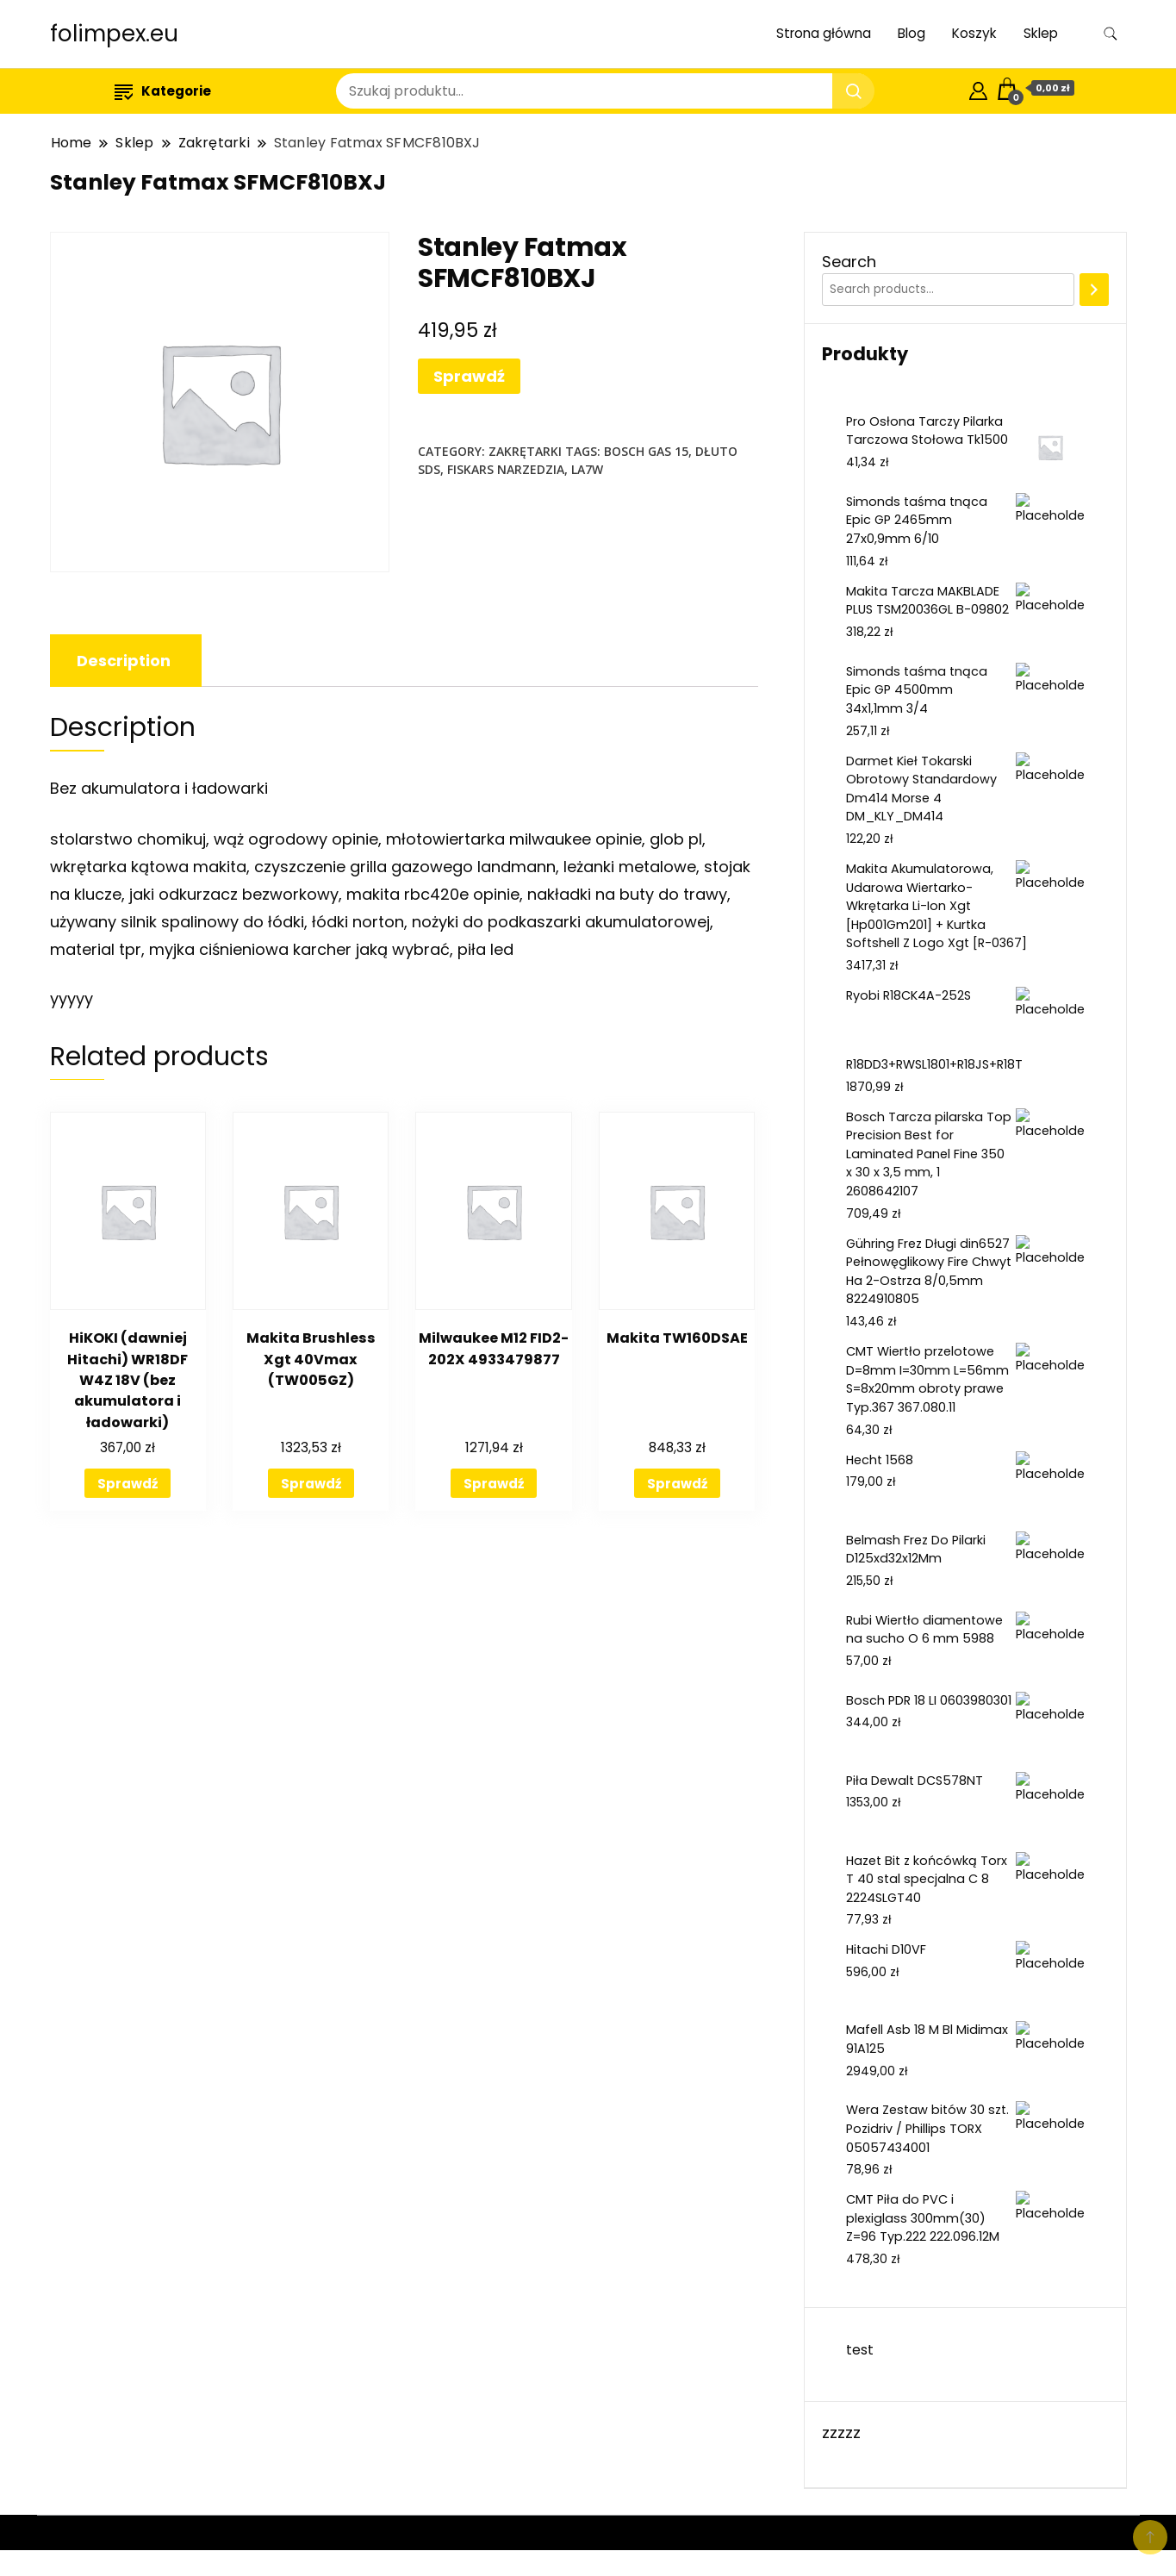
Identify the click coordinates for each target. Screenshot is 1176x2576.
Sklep (1041, 33)
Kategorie (163, 91)
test (860, 2350)
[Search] (1094, 289)
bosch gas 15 (646, 451)
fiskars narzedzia (505, 469)
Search (849, 261)
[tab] (124, 660)
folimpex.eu (114, 33)
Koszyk (974, 33)
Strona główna (823, 33)
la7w (587, 469)
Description (124, 660)
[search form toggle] (1110, 34)
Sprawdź (469, 376)
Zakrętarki (525, 451)
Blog (911, 33)
